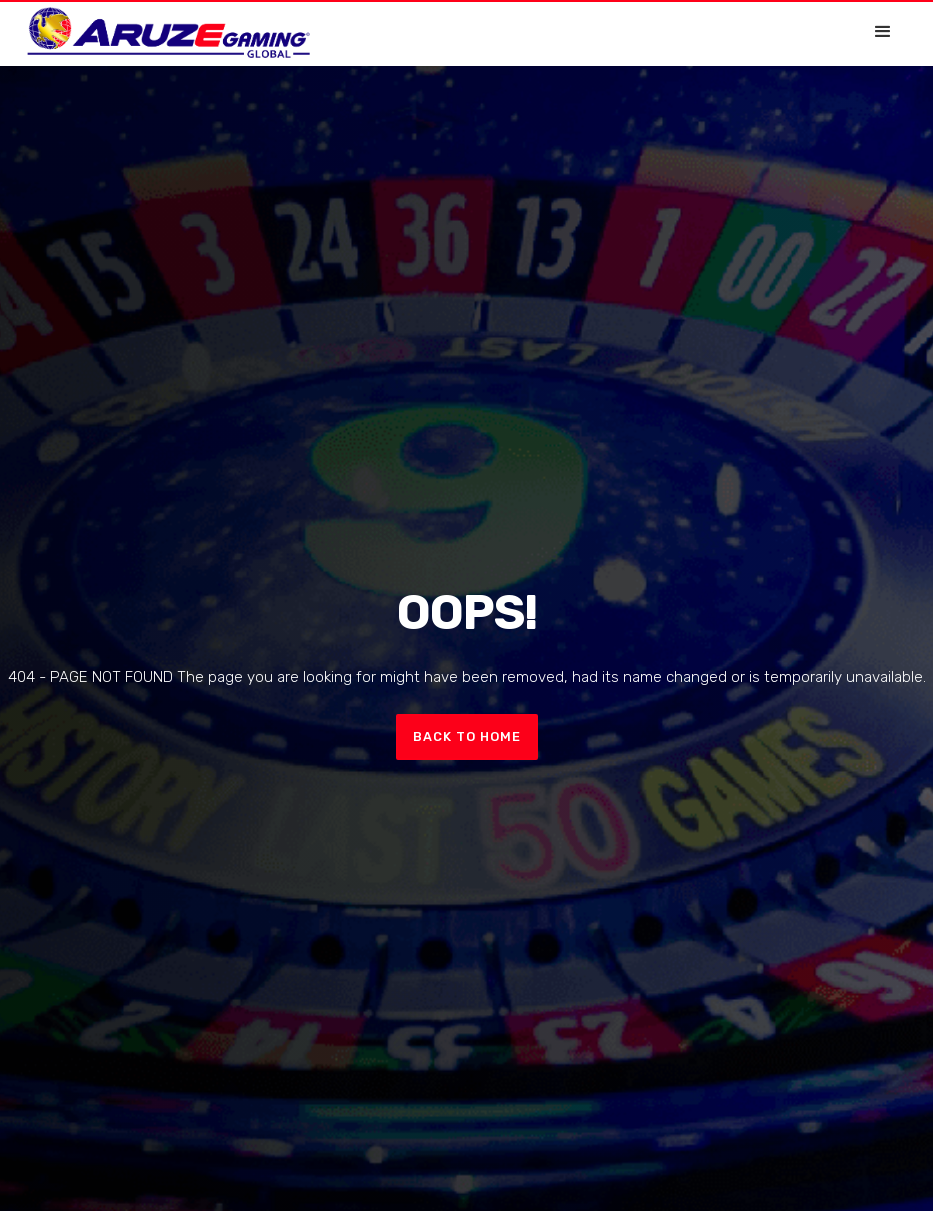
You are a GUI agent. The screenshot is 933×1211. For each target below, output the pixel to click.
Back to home (467, 736)
